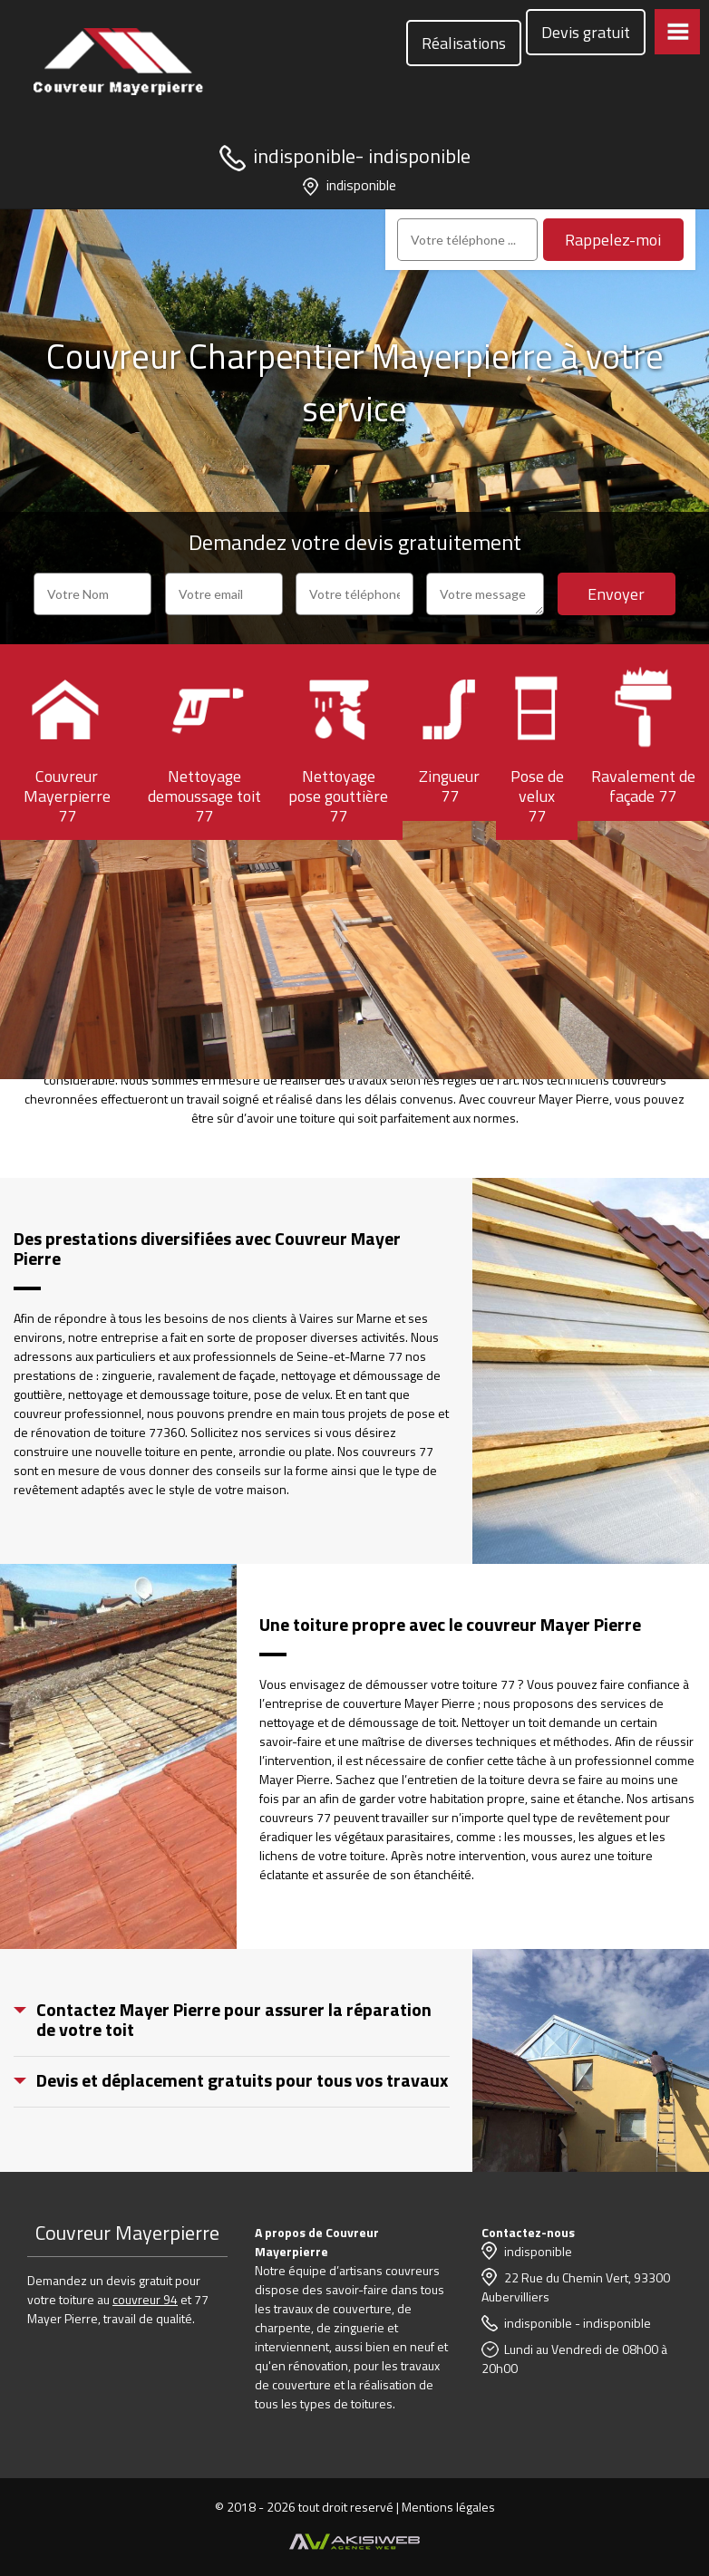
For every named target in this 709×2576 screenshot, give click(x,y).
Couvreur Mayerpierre (127, 2233)
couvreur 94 (145, 2299)
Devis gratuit (585, 32)
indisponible (304, 155)
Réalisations (464, 43)
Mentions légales (448, 2506)
